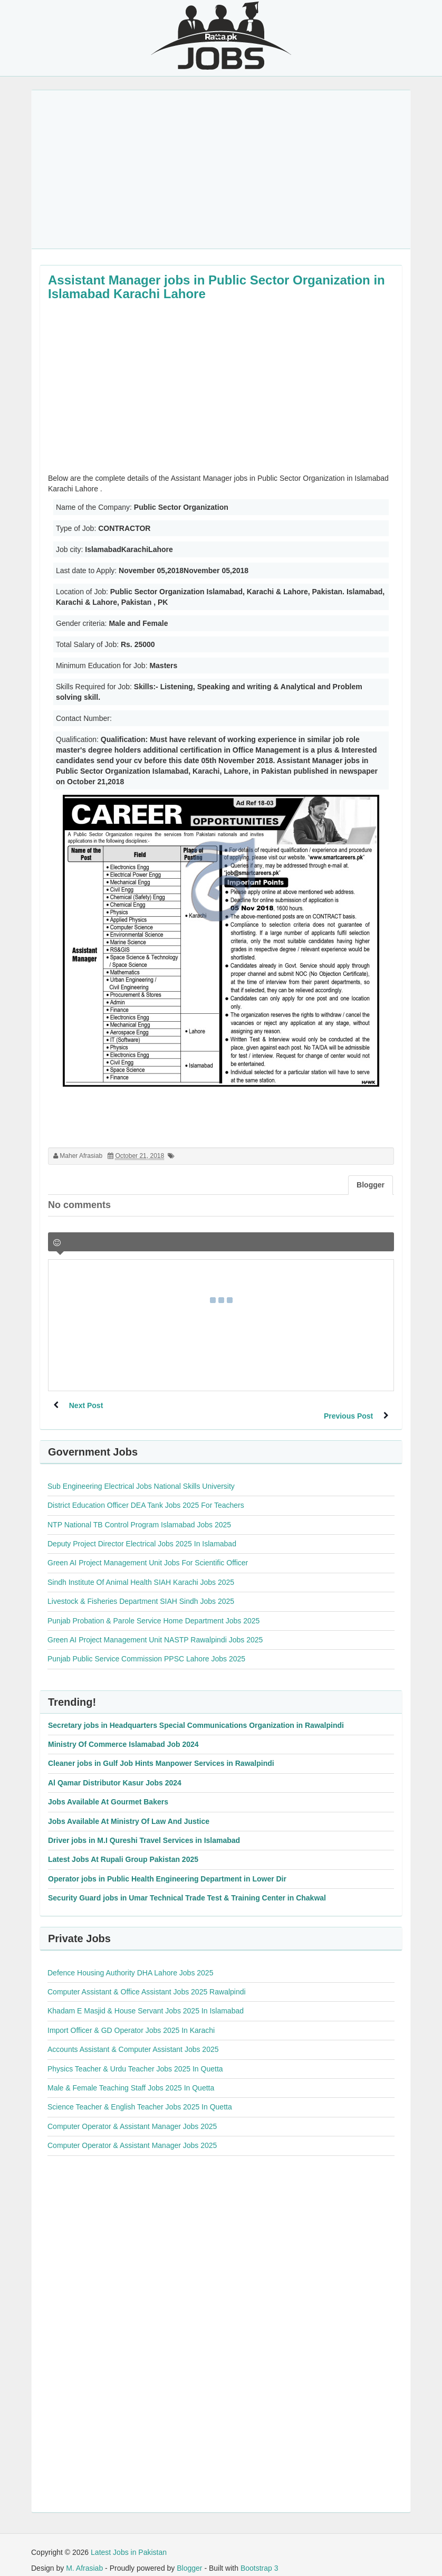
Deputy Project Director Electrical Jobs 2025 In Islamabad (141, 1533)
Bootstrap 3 (259, 2557)
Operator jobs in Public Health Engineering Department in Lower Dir (167, 1868)
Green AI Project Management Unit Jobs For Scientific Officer (147, 1552)
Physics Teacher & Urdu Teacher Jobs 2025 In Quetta (135, 2058)
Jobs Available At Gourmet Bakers (108, 1791)
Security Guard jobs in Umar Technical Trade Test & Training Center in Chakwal (187, 1887)
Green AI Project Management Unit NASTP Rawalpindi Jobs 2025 (155, 1629)
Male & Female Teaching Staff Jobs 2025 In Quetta (130, 2077)
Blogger (189, 2557)
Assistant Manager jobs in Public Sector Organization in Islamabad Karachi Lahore (216, 287)
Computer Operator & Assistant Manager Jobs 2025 (132, 2116)
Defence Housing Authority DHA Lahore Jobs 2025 (130, 1962)
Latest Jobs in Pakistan (129, 2541)
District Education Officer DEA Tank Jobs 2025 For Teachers (145, 1494)
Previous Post (348, 1405)
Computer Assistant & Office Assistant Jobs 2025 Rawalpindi (146, 1981)
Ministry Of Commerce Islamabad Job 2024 (123, 1733)
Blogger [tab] (371, 1185)
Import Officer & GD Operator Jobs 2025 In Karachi (131, 2020)
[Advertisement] (221, 169)
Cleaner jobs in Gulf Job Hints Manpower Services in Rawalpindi (161, 1752)
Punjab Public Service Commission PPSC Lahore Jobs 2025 (146, 1648)
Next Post (86, 1405)
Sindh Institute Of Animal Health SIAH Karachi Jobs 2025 (140, 1571)
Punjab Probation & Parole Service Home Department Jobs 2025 (153, 1610)
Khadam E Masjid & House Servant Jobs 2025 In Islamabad (145, 2000)
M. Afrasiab (84, 2557)
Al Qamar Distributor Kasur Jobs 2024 (114, 1772)
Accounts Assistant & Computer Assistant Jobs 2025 (133, 2039)
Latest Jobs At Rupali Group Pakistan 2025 (123, 1849)
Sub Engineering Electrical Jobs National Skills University (141, 1475)
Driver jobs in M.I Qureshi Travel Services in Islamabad (144, 1830)
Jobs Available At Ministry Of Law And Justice (128, 1811)
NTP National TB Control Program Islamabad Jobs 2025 (139, 1514)
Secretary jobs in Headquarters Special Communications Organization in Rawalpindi (196, 1714)
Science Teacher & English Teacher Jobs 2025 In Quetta (139, 2096)
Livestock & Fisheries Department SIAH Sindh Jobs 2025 (140, 1590)
